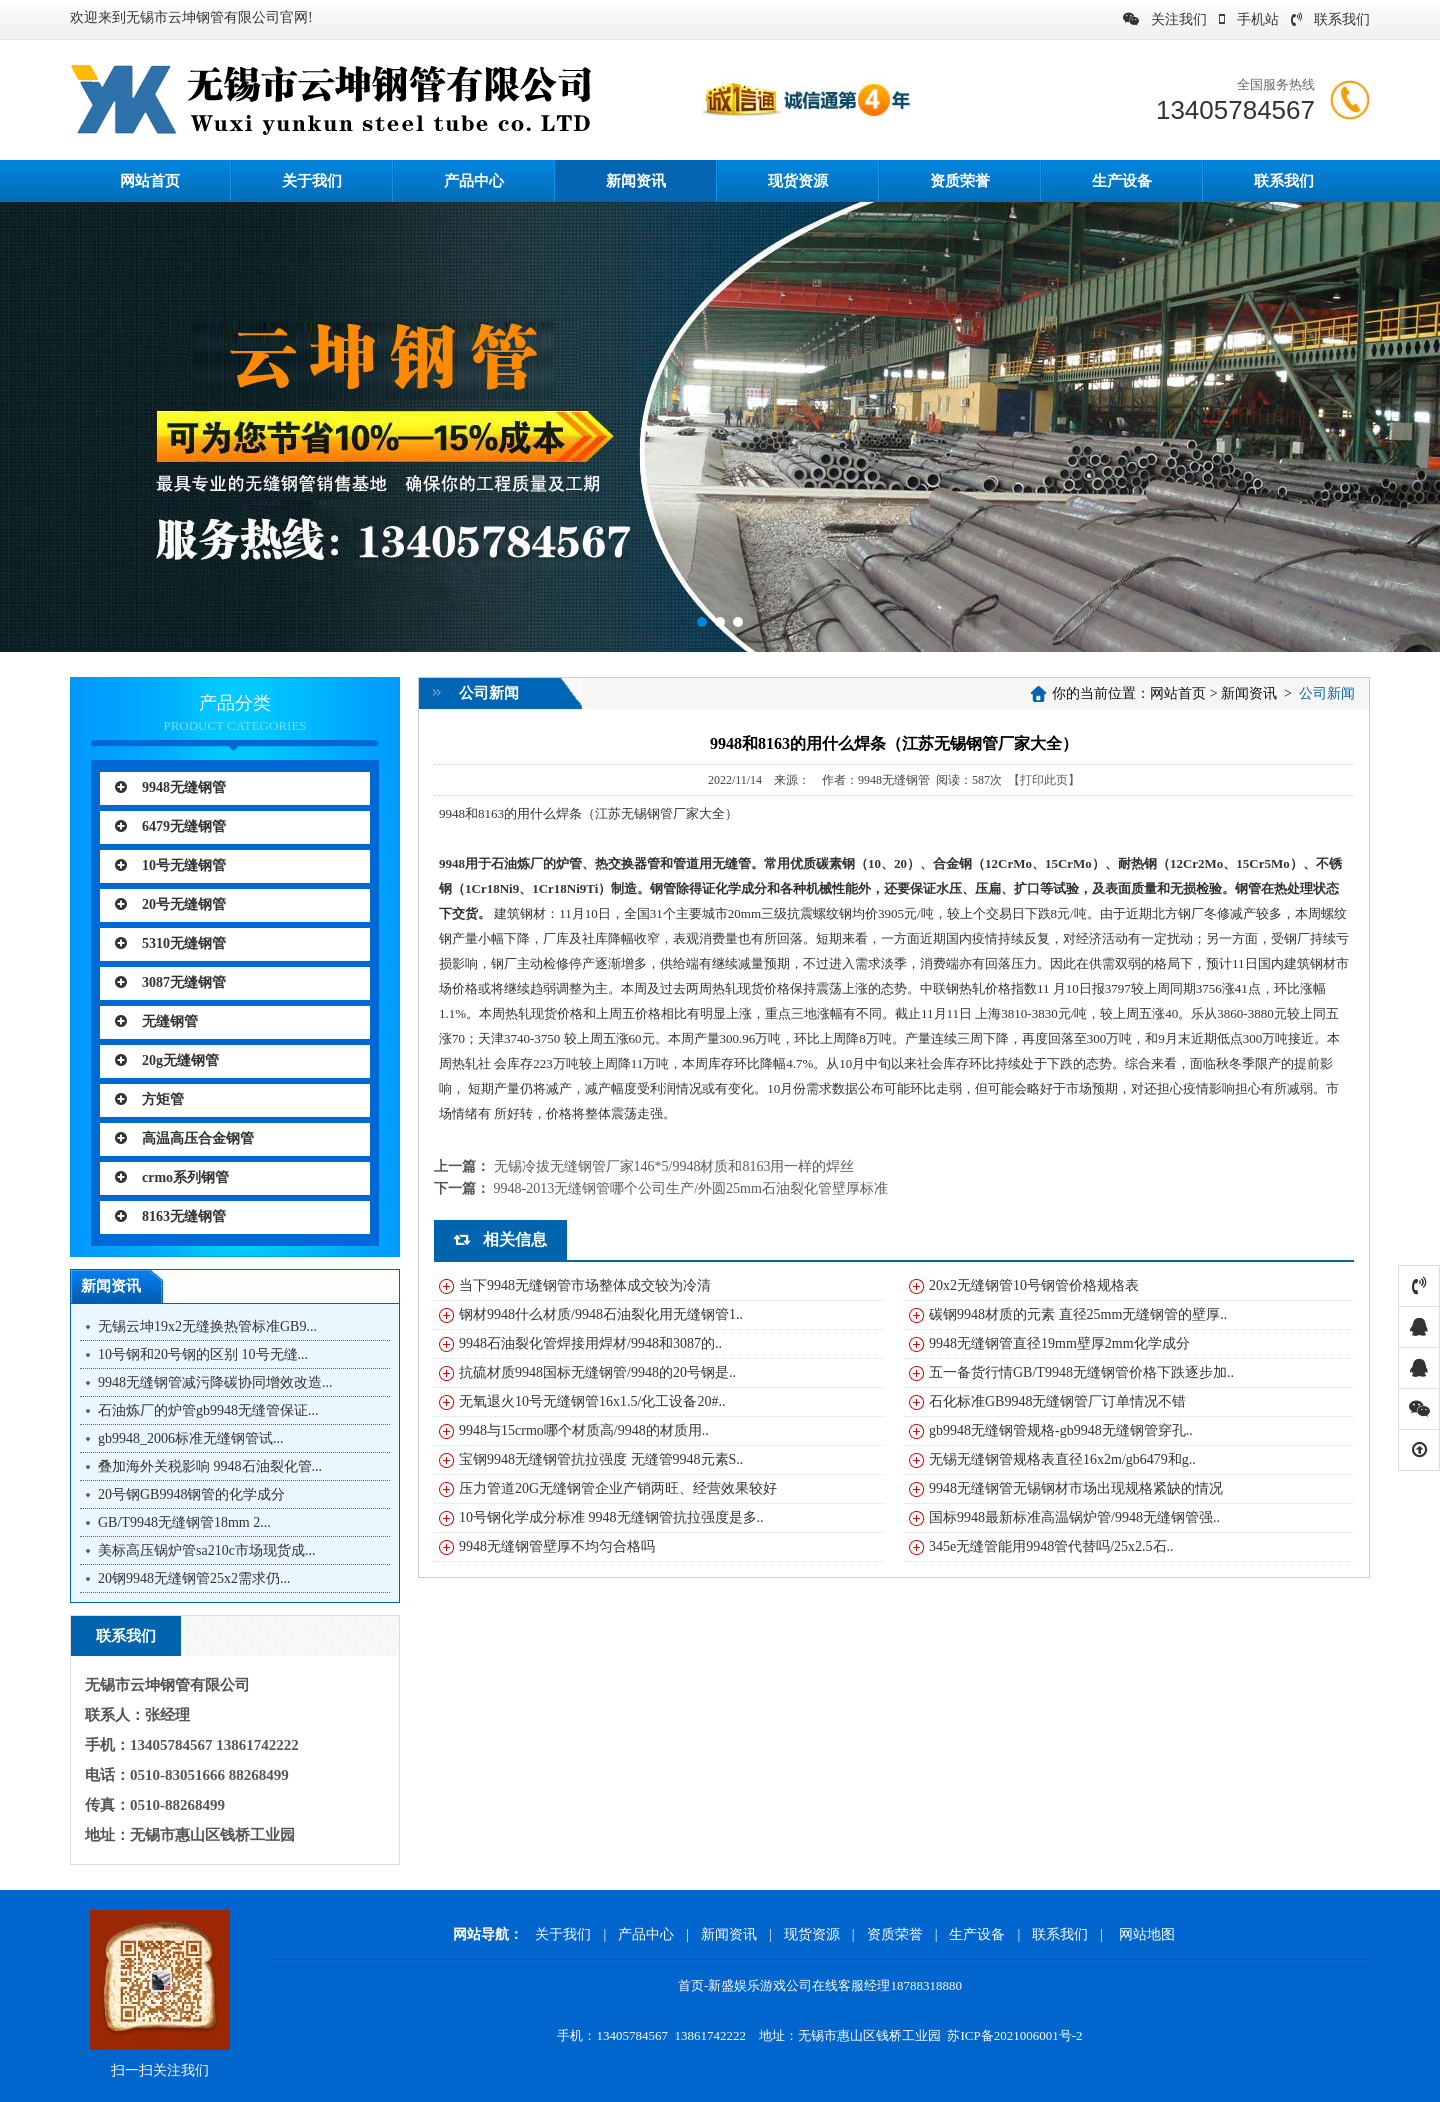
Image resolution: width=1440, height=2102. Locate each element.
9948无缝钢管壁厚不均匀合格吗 (557, 1546)
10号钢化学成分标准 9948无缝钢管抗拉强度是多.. (611, 1517)
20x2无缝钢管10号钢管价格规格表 (1034, 1285)
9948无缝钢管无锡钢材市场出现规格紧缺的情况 (1076, 1488)
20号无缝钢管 (170, 904)
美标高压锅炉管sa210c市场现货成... (206, 1550)
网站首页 (1178, 693)
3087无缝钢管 (170, 982)
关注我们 (1165, 19)
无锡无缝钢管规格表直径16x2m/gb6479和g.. (1062, 1459)
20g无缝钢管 (167, 1060)
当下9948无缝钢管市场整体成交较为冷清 (585, 1285)
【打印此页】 (1044, 780)
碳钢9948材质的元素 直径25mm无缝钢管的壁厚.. (1078, 1314)
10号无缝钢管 (170, 865)
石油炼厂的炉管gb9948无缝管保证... (208, 1410)
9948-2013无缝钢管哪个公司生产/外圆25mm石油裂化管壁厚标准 (691, 1188)
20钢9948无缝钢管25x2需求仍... (194, 1578)
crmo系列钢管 (172, 1177)
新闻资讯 (636, 181)
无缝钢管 (156, 1021)
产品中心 (474, 181)
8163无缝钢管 (170, 1216)
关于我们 (312, 181)
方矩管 (149, 1099)
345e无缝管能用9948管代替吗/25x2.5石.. (1051, 1546)
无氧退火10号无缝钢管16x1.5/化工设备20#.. (592, 1401)
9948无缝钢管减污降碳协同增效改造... (215, 1382)
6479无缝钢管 (170, 826)
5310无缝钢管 (170, 943)
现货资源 (798, 181)
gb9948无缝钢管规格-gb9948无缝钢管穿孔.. (1061, 1430)
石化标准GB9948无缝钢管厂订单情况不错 (1057, 1401)
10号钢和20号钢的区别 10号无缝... (203, 1354)
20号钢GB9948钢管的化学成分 (191, 1494)
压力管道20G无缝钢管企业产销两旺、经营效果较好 (618, 1488)
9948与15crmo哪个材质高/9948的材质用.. (584, 1430)
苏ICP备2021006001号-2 (1014, 2035)
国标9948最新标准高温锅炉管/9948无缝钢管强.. (1074, 1517)
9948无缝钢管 (170, 787)
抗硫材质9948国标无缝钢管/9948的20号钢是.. (597, 1372)
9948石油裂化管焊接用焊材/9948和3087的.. (590, 1343)
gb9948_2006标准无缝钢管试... (191, 1438)
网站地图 (1147, 1934)
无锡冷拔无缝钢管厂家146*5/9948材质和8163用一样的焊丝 (674, 1166)
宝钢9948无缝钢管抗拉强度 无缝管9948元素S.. (601, 1459)
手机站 (1249, 19)
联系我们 (1330, 19)
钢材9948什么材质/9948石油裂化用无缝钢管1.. (601, 1314)
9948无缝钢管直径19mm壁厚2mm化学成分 (1059, 1343)
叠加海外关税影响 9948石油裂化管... (210, 1466)
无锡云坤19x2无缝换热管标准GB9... (207, 1326)
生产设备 (1122, 181)
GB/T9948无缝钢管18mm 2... (184, 1522)
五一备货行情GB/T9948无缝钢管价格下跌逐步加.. (1081, 1372)
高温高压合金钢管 (184, 1138)
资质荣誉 (960, 181)
